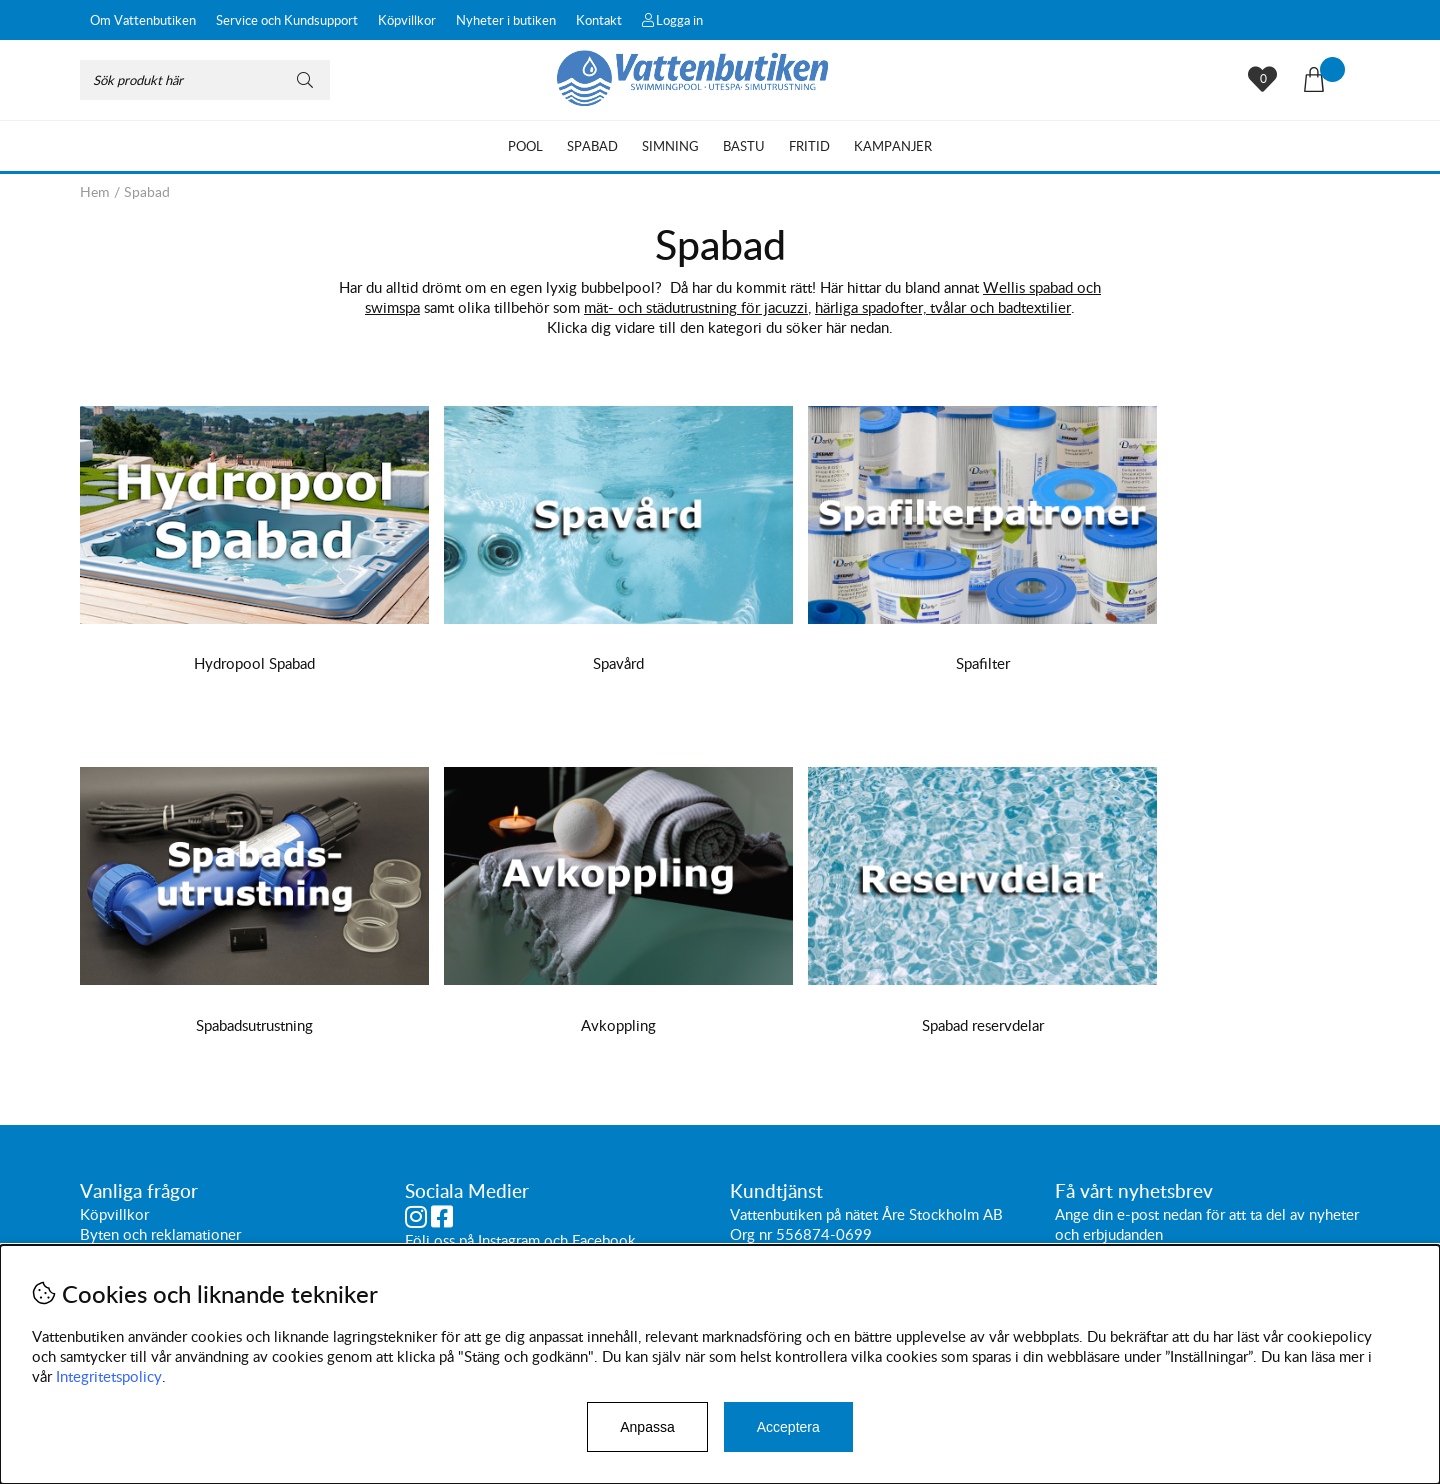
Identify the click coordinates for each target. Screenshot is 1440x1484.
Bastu (744, 146)
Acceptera (788, 1427)
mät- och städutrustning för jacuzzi (696, 307)
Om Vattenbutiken (143, 20)
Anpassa (647, 1427)
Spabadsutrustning (1205, 663)
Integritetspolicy (109, 1376)
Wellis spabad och (1042, 287)
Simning (670, 146)
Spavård (558, 663)
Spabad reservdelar (558, 1025)
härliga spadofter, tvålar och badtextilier (943, 307)
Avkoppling (234, 1025)
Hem (95, 191)
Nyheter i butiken (506, 20)
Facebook (604, 1240)
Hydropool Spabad (234, 663)
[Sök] (205, 80)
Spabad (592, 146)
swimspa (392, 307)
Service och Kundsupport (287, 20)
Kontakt (599, 20)
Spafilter (882, 663)
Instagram (509, 1240)
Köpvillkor (407, 20)
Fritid (809, 146)
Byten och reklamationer (160, 1234)
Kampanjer (893, 146)
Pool (525, 146)
